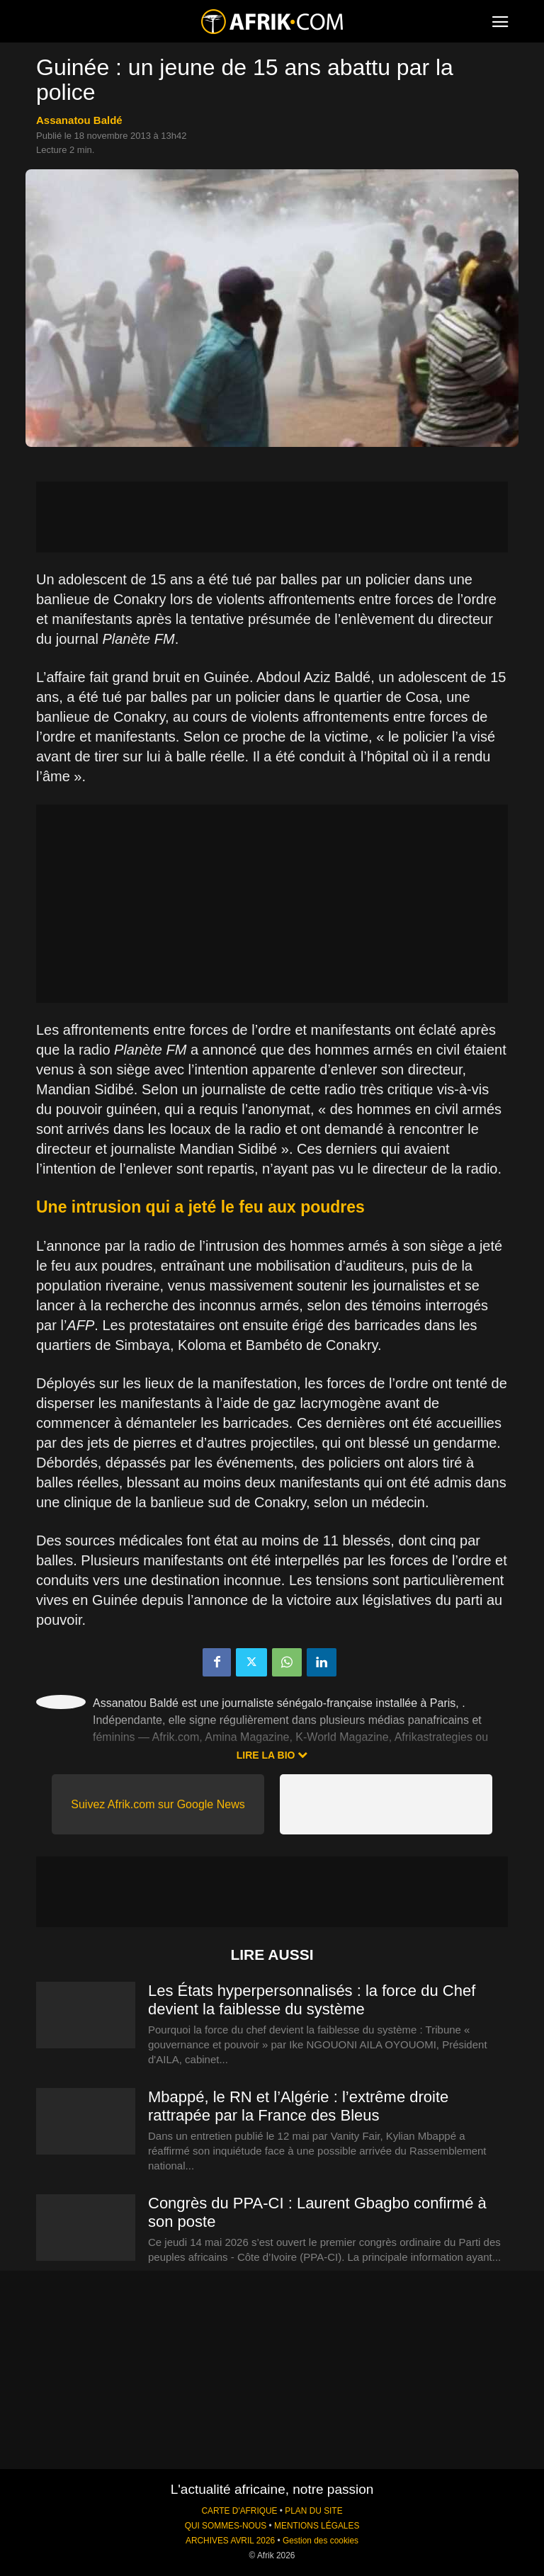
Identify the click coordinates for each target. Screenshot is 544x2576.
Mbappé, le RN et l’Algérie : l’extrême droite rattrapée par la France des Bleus (298, 2106)
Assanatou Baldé (79, 120)
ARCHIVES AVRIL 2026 (230, 2541)
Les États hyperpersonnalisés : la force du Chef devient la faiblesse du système (311, 2000)
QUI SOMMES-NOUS (226, 2526)
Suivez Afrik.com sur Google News (157, 1804)
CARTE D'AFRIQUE (239, 2511)
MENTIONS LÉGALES (316, 2526)
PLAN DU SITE (313, 2511)
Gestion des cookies (320, 2541)
